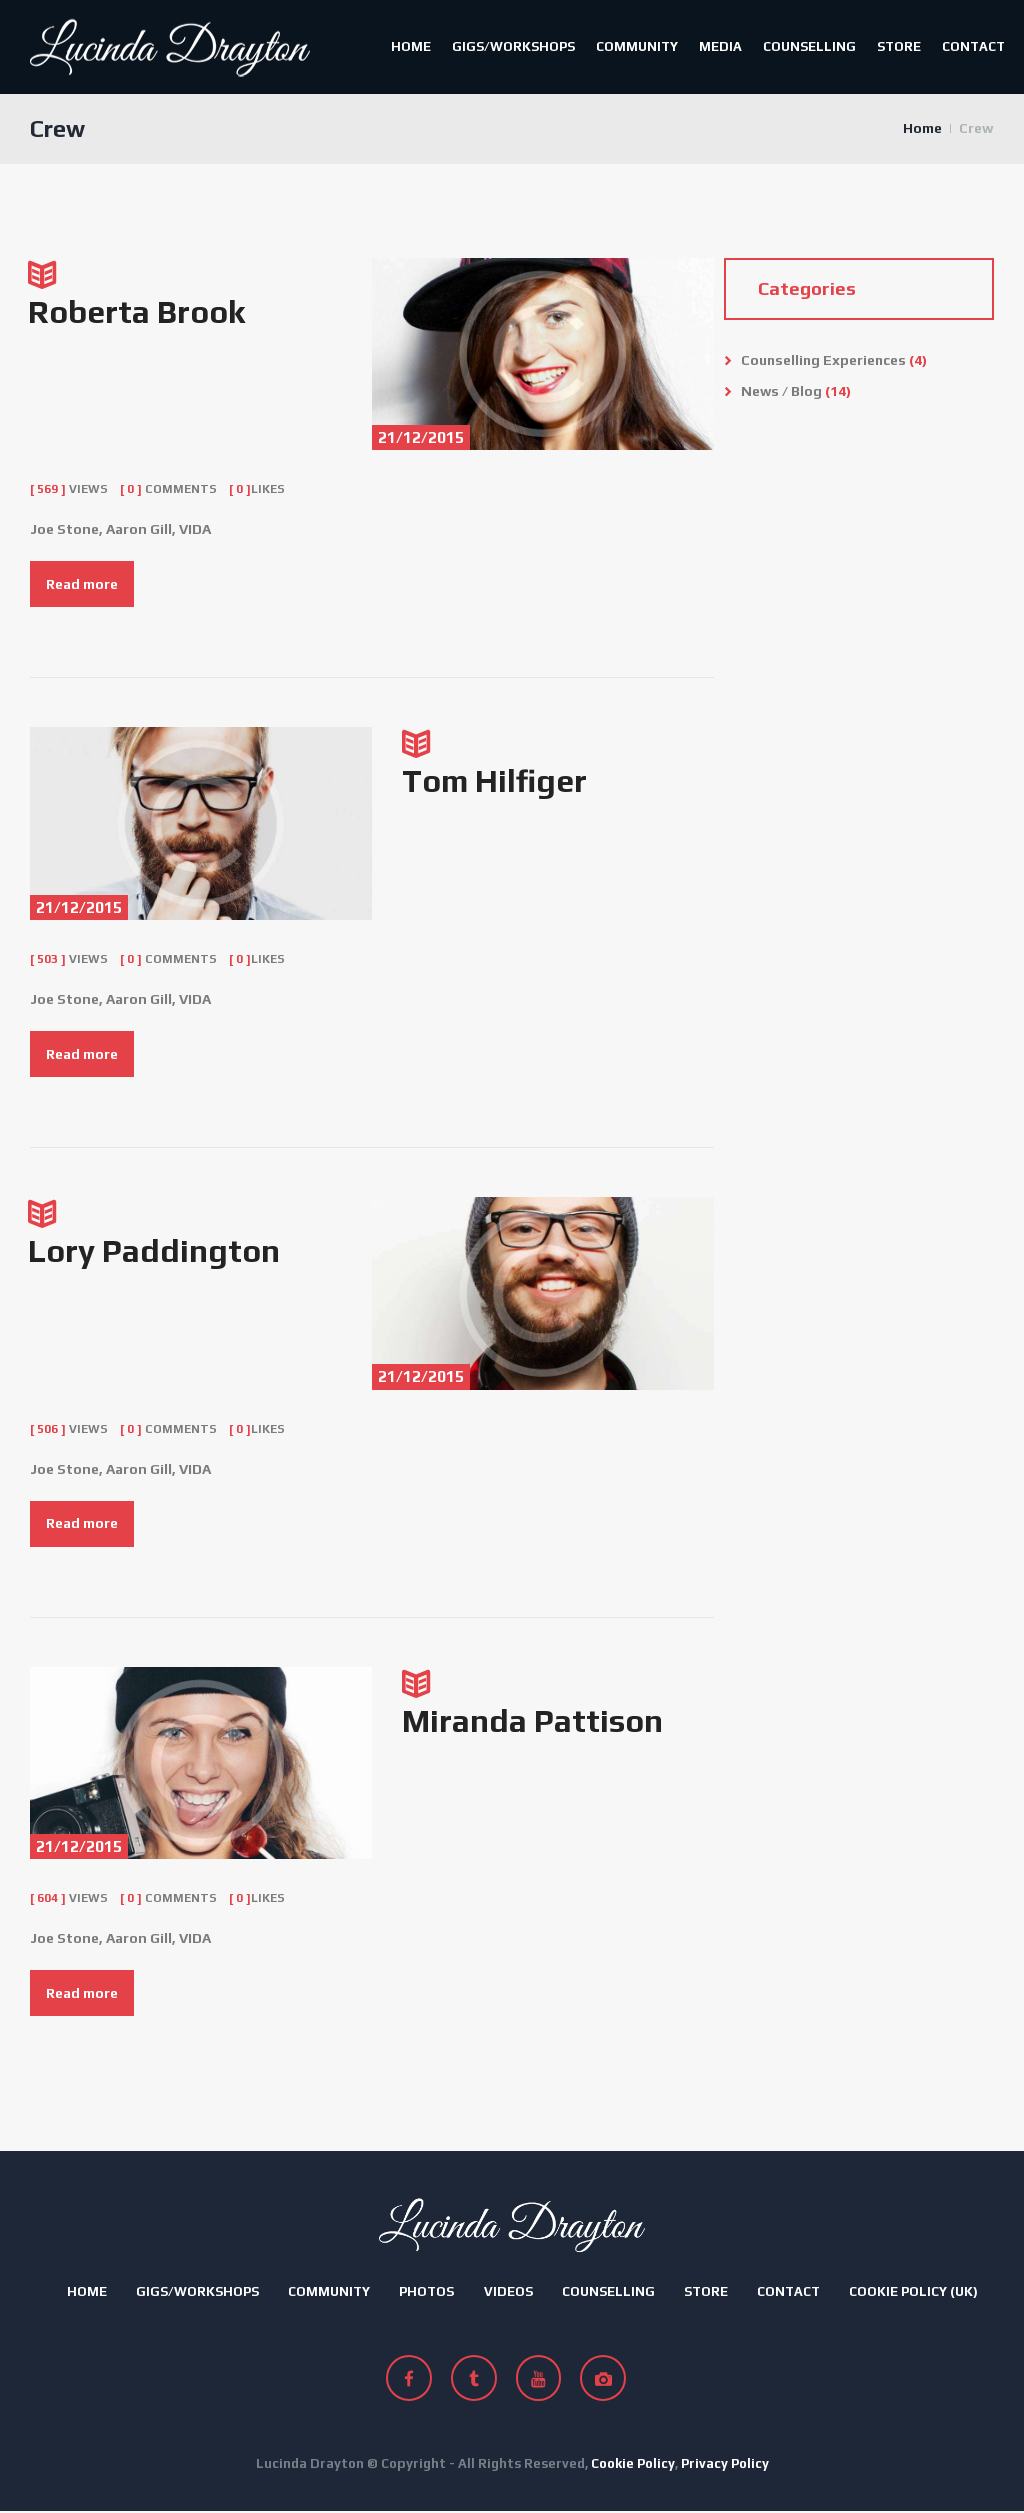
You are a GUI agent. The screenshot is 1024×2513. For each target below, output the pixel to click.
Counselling (809, 46)
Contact (973, 46)
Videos (508, 2293)
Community (637, 46)
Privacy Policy (725, 2465)
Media (720, 46)
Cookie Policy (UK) (913, 2293)
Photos (426, 2293)
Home (411, 46)
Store (899, 46)
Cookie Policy (633, 2465)
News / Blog (782, 392)
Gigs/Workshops (513, 46)
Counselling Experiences (825, 362)
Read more (82, 585)
